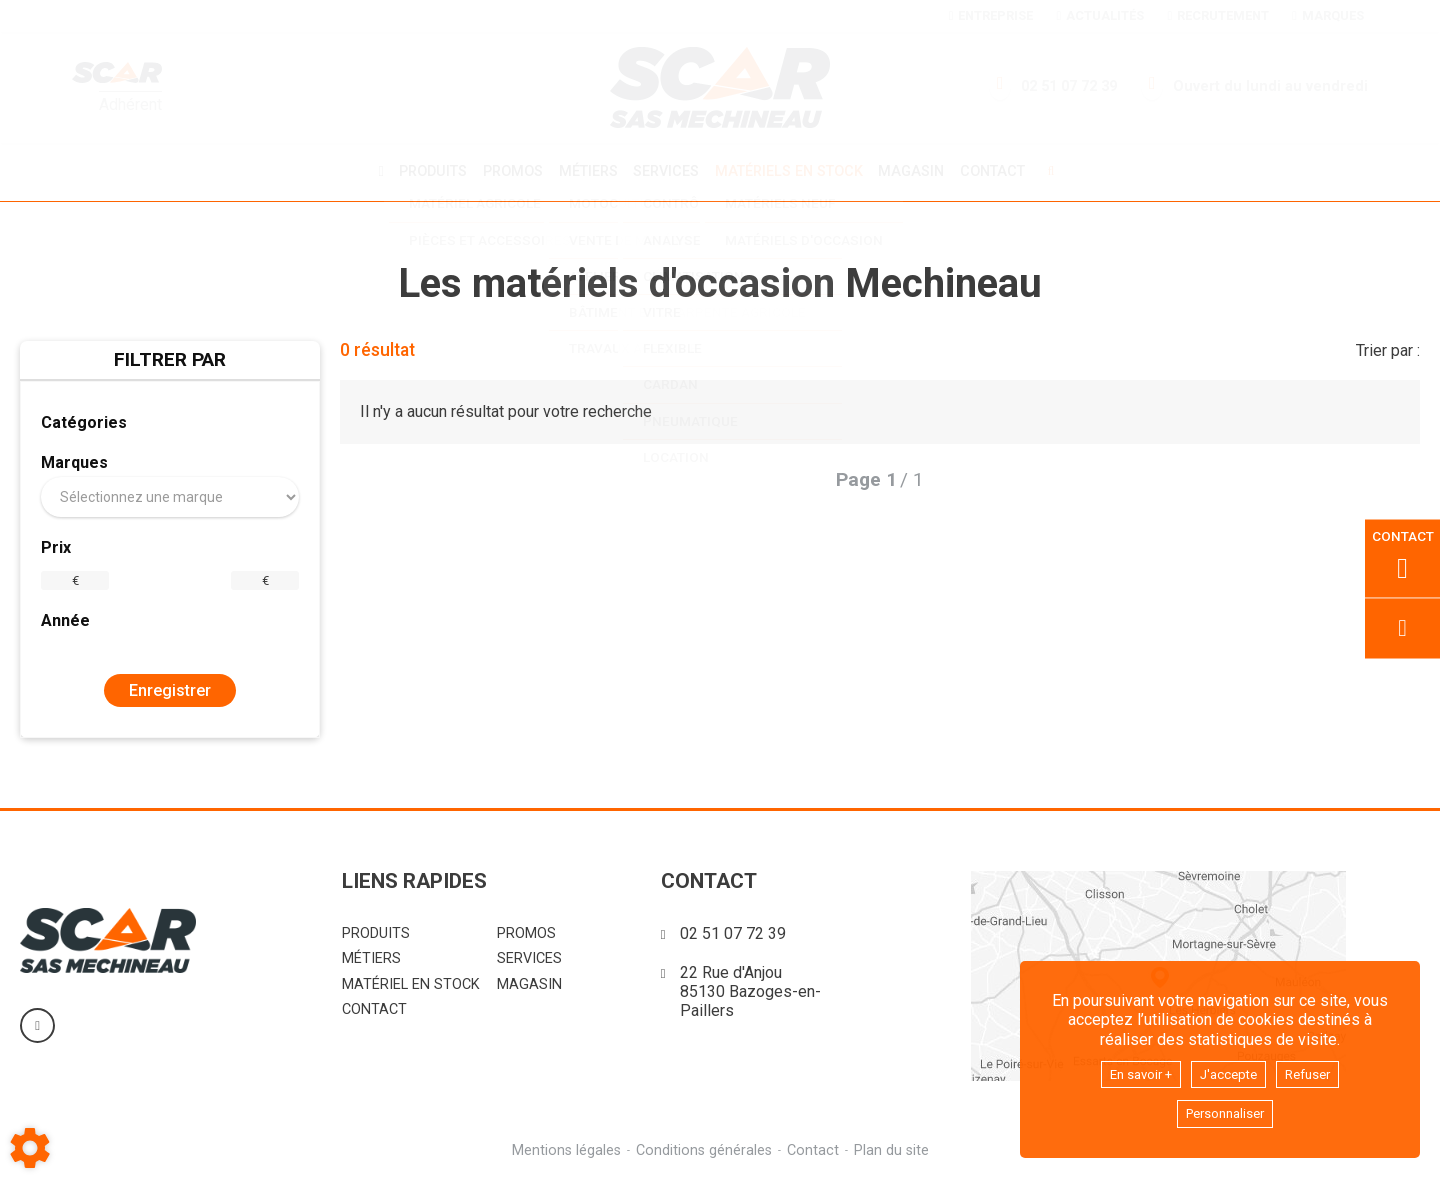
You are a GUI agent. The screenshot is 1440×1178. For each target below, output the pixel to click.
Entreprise (991, 15)
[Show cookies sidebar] (30, 1148)
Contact (1003, 171)
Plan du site (894, 1147)
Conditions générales (703, 1147)
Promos (506, 171)
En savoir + (1130, 1069)
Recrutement (1217, 15)
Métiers (584, 170)
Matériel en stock (411, 981)
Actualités (1100, 15)
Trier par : (1388, 347)
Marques (1327, 15)
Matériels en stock (792, 170)
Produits (423, 170)
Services (666, 170)
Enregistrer (170, 687)
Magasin (919, 171)
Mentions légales (563, 1147)
